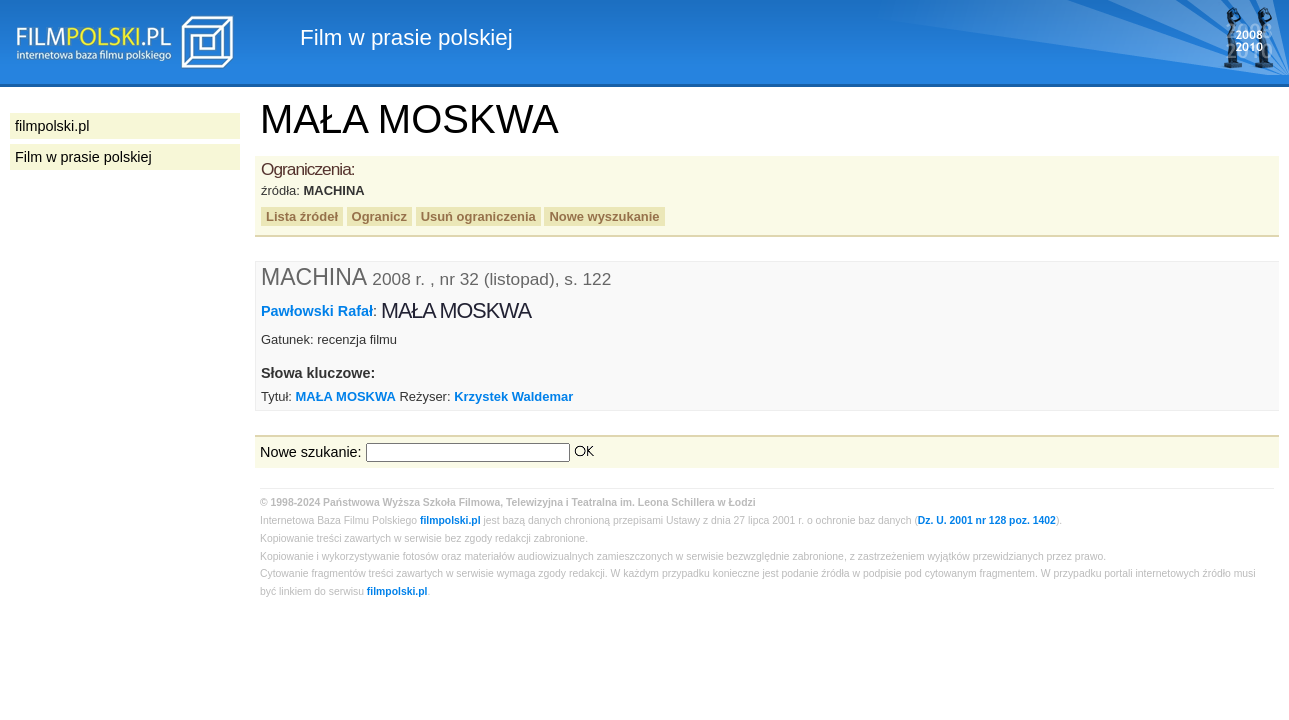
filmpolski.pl (450, 520)
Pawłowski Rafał (317, 311)
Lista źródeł (302, 216)
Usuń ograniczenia (478, 216)
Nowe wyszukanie (604, 216)
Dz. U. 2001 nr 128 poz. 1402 (987, 520)
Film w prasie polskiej (83, 157)
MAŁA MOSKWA (346, 396)
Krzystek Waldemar (513, 396)
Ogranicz (379, 216)
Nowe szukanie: (311, 452)
